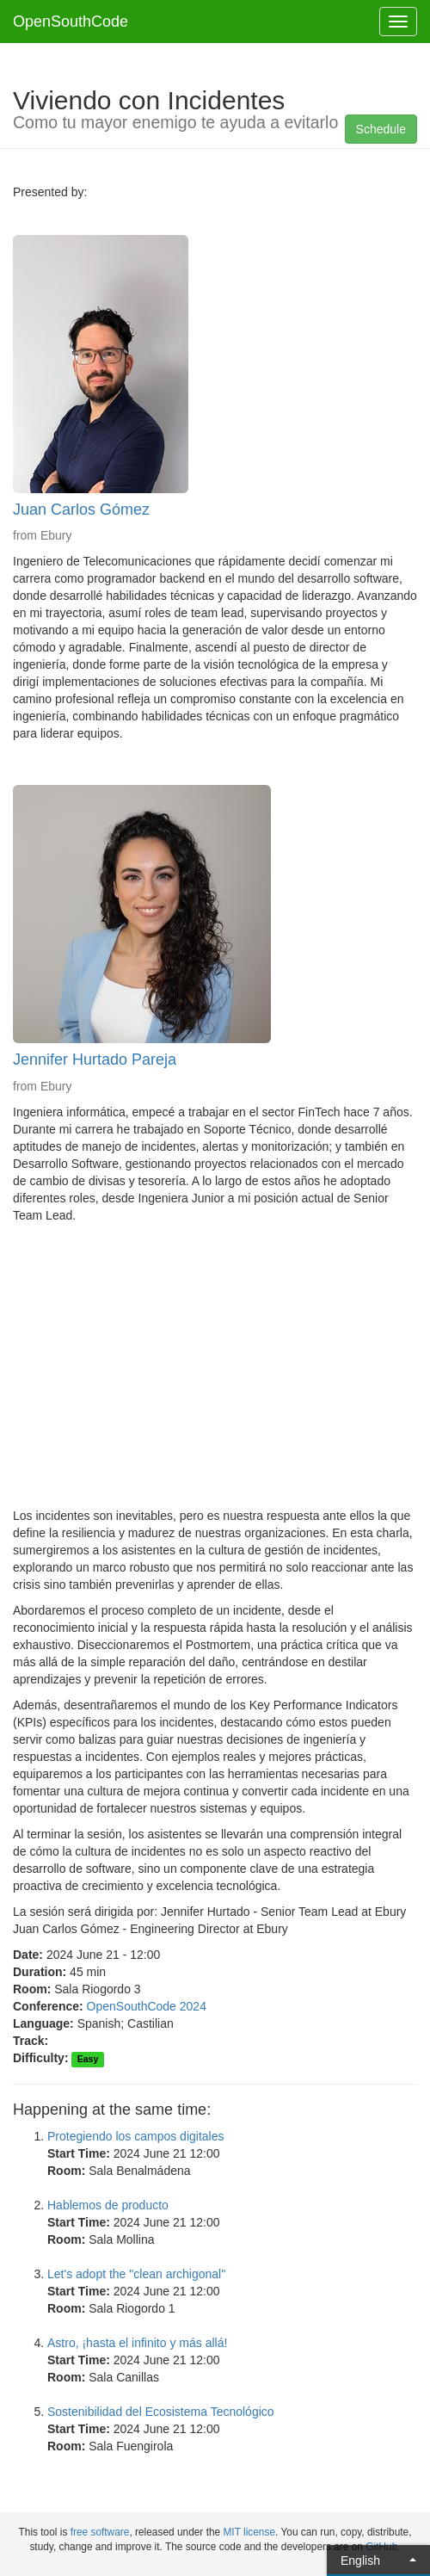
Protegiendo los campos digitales (135, 2136)
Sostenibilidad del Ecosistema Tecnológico (160, 2411)
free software (100, 2532)
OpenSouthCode (70, 21)
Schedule (381, 129)
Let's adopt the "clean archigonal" (136, 2274)
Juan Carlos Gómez (81, 509)
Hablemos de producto (108, 2205)
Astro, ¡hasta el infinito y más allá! (137, 2343)
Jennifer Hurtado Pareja (94, 1059)
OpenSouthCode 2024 (146, 2006)
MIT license (249, 2532)
